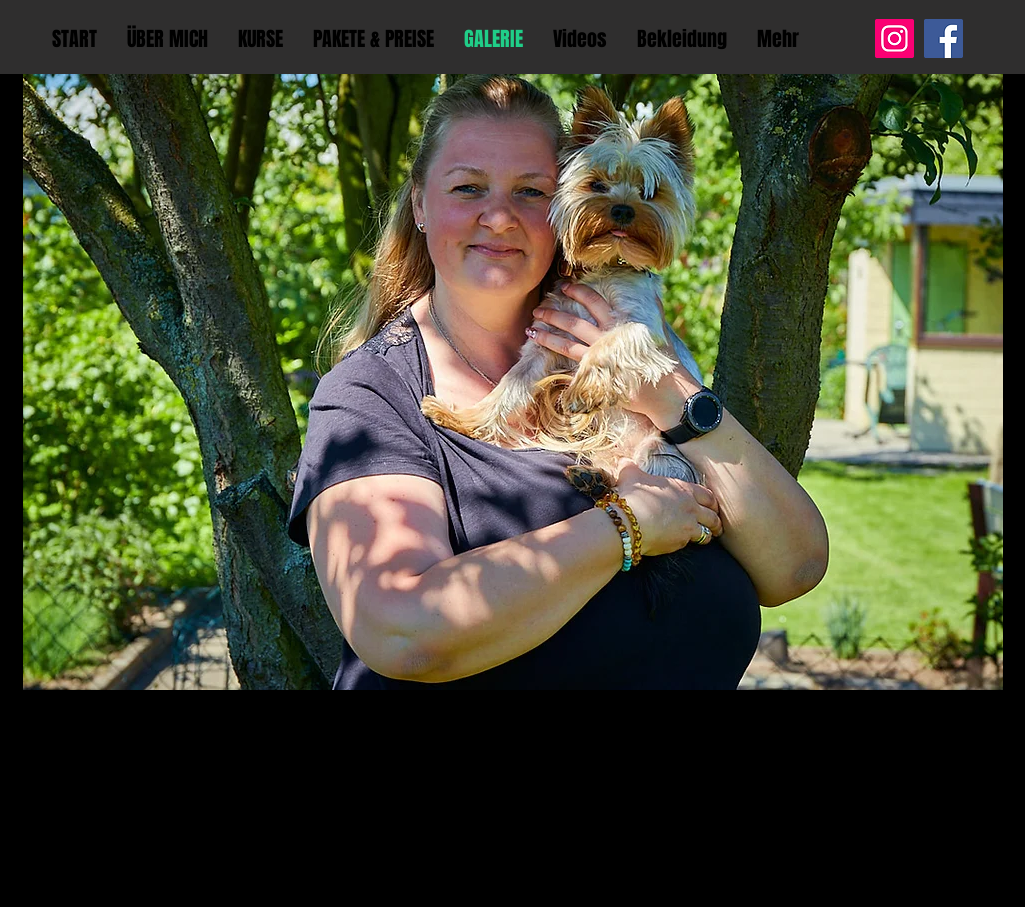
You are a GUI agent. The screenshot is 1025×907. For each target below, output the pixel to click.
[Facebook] (943, 38)
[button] (513, 382)
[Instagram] (894, 38)
